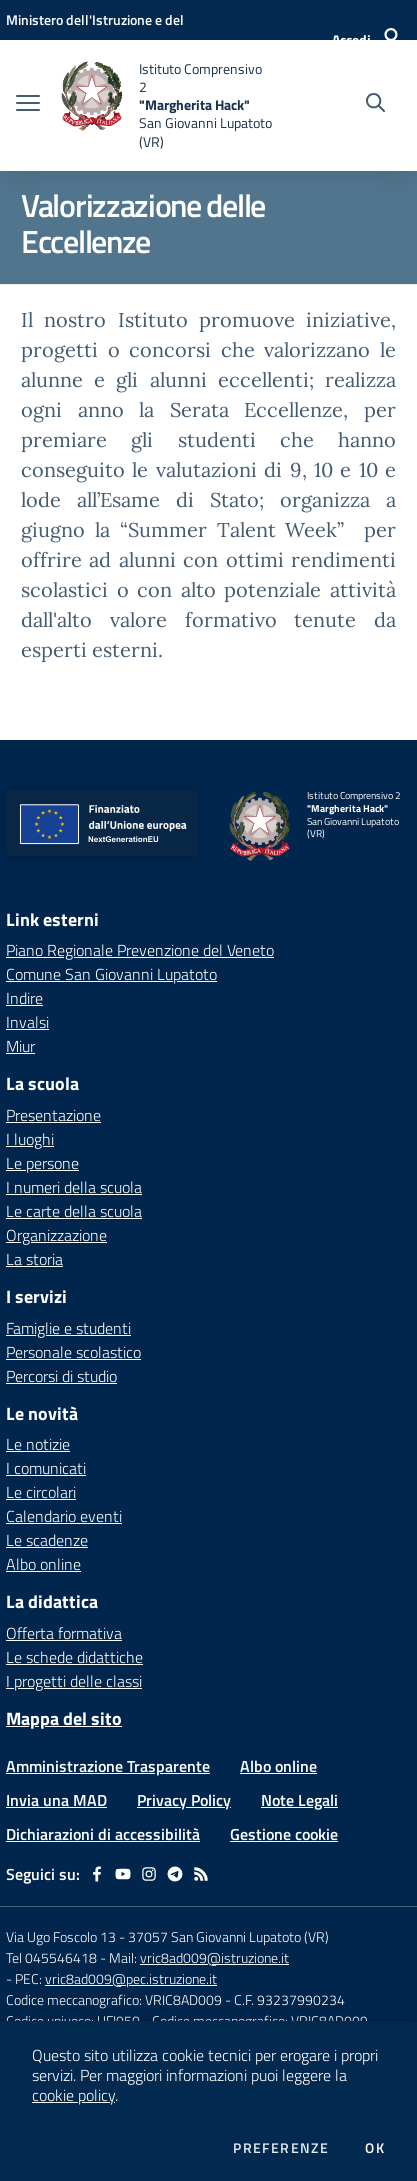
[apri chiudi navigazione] (28, 105)
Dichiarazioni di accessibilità (103, 1834)
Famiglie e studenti (68, 1328)
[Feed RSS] (201, 1874)
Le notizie (38, 1444)
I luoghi (30, 1139)
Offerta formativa (64, 1633)
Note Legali (299, 1800)
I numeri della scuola (74, 1187)
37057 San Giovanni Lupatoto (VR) (228, 1936)
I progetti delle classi (74, 1681)
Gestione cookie (284, 1834)
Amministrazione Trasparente (108, 1766)
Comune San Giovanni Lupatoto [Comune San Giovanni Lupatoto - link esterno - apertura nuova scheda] (111, 974)
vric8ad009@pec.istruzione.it (131, 1978)
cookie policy (73, 2095)
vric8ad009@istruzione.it (214, 1957)
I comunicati (46, 1468)
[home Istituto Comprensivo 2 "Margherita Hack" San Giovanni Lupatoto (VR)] (166, 105)
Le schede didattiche (74, 1657)
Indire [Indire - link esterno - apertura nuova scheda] (24, 998)
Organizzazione (56, 1235)
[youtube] (123, 1874)
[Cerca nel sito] (375, 105)
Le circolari (41, 1492)
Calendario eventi (64, 1516)
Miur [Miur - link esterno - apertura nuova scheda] (20, 1046)
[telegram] (175, 1874)
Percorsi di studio (61, 1376)
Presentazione (53, 1115)
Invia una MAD (56, 1800)
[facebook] (97, 1874)
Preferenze (281, 2148)
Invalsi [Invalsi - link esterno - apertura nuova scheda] (27, 1022)
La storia (34, 1259)
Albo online (43, 1564)
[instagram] (149, 1874)
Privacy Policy (184, 1800)
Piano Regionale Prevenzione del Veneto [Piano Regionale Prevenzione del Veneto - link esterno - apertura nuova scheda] (140, 950)
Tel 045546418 (51, 1957)
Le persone (42, 1163)
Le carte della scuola (74, 1211)
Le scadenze (47, 1540)
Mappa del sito (64, 1718)
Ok (375, 2148)
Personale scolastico (73, 1352)
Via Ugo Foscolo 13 (61, 1936)
